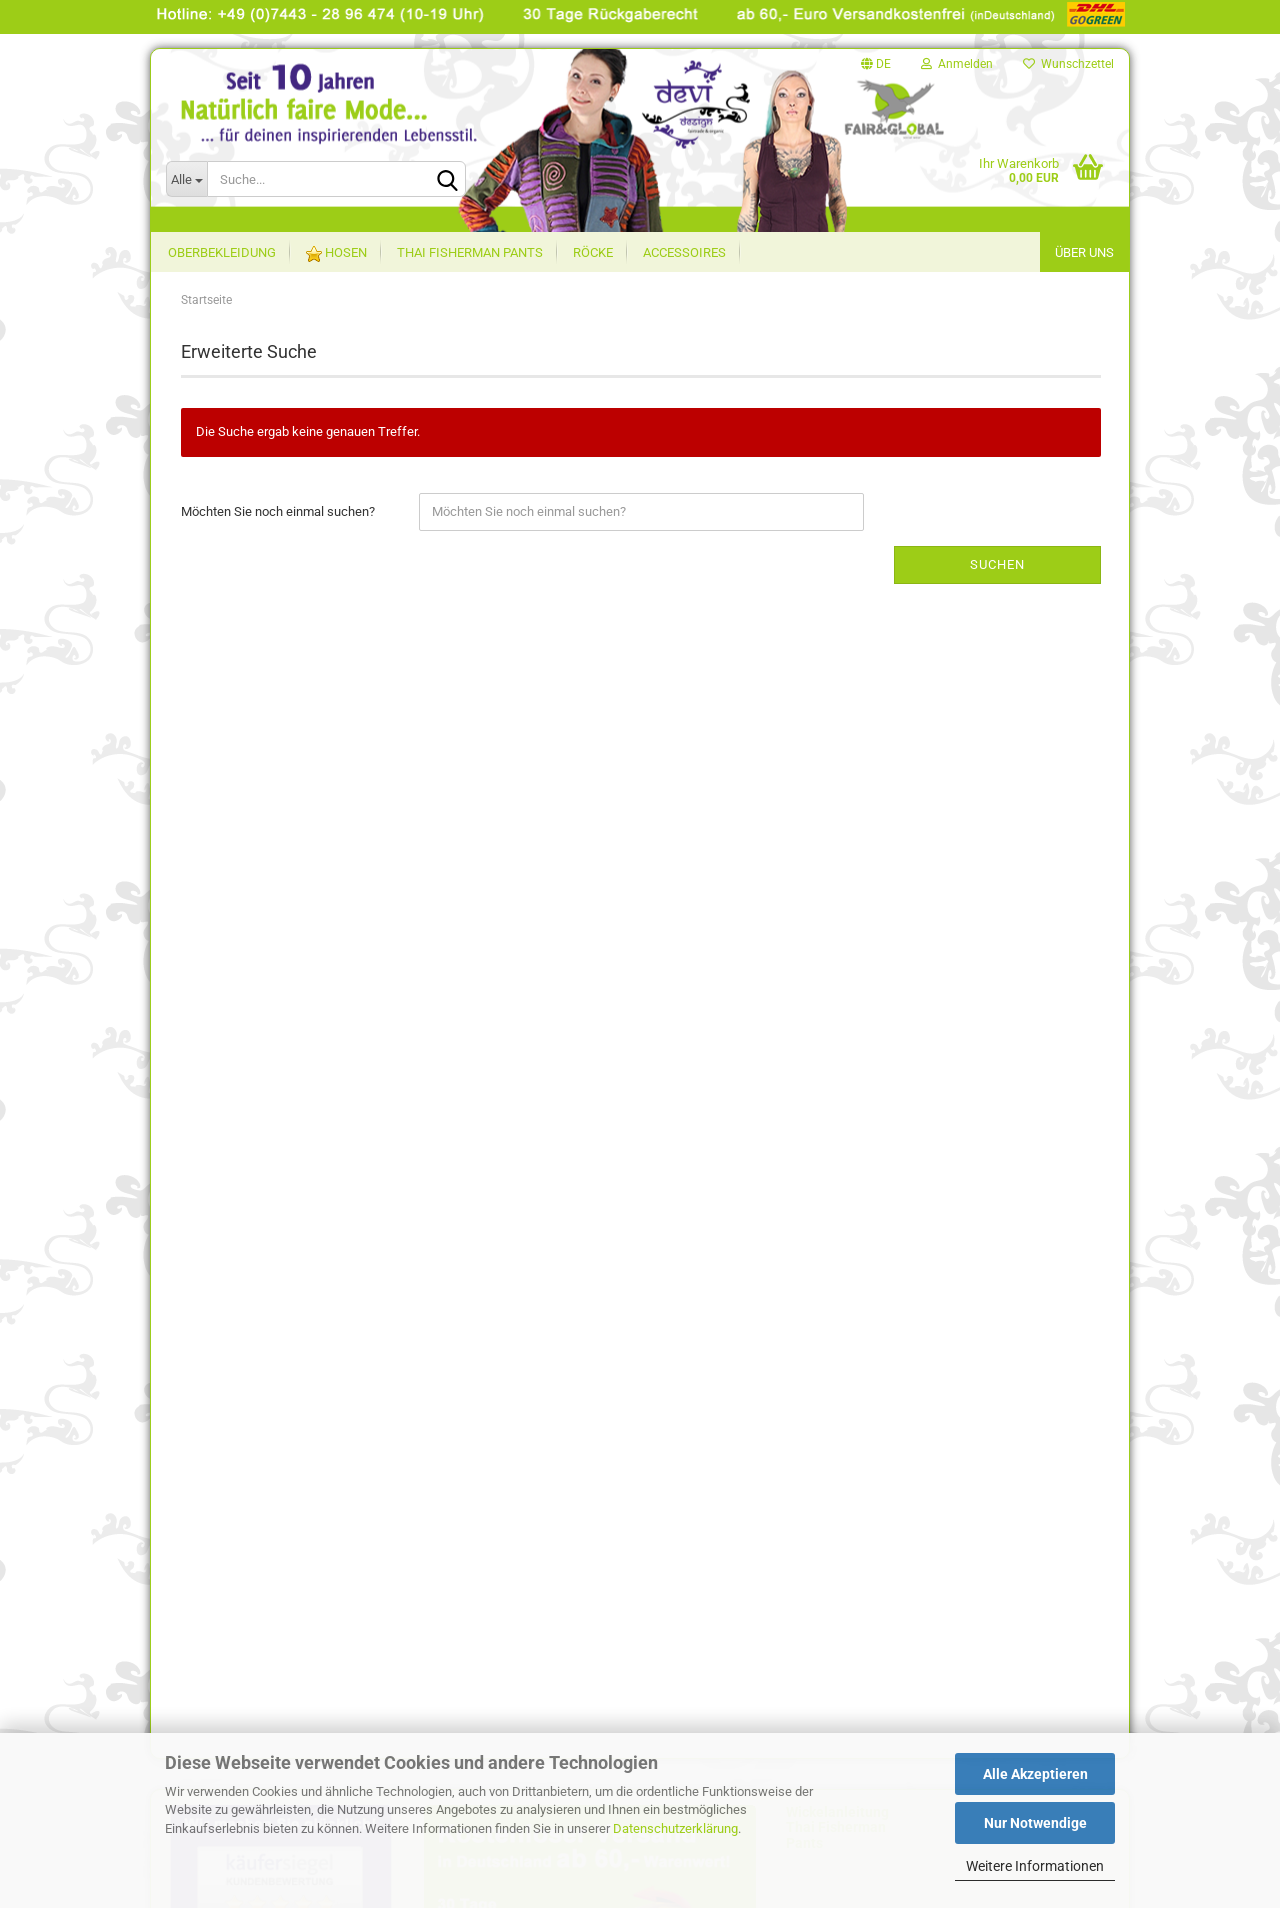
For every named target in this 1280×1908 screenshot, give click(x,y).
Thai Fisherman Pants (470, 252)
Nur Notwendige (1035, 1823)
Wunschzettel (1068, 64)
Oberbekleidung (222, 252)
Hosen (336, 253)
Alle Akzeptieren (1035, 1774)
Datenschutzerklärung (675, 1828)
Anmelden (957, 64)
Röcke (593, 252)
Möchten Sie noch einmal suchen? (278, 511)
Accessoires (684, 252)
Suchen (997, 564)
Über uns (1084, 252)
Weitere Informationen (1035, 1866)
